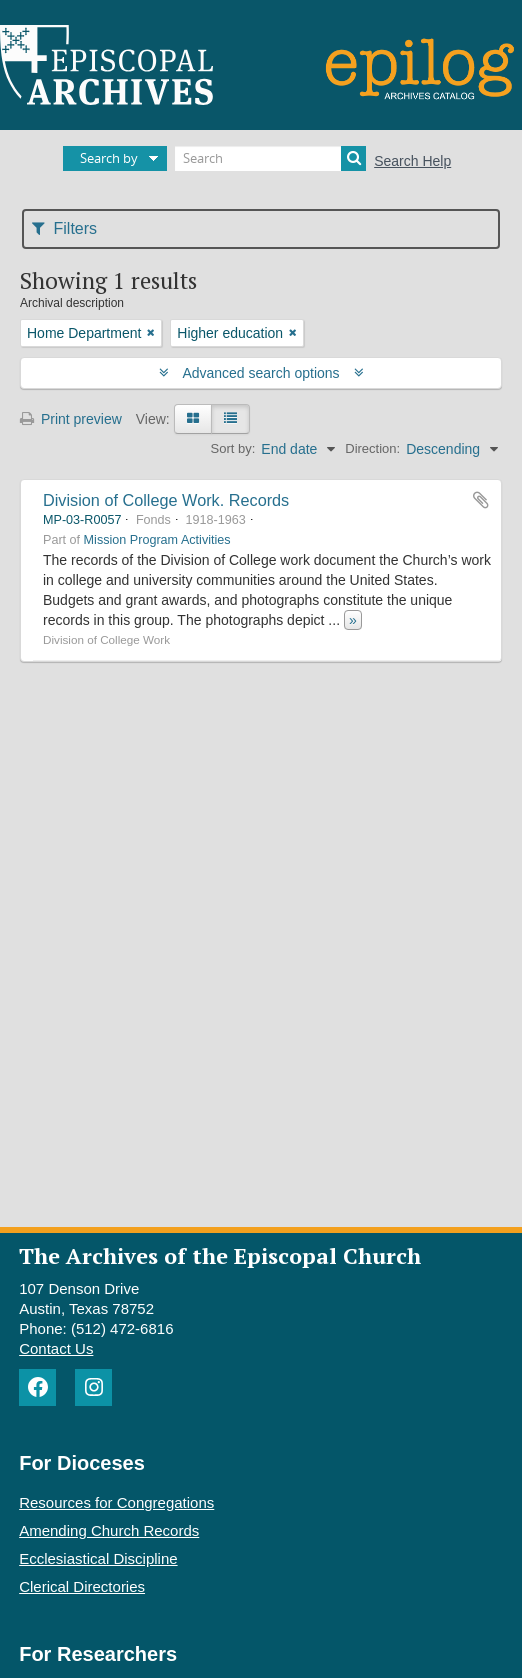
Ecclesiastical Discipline (98, 1558)
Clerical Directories (82, 1586)
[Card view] (193, 419)
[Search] (270, 158)
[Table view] (230, 419)
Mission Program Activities (157, 540)
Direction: (372, 448)
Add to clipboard (481, 500)
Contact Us (56, 1348)
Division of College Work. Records (166, 500)
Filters (64, 228)
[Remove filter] (151, 333)
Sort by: (233, 448)
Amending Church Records (109, 1530)
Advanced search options (261, 373)
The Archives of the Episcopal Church (220, 1255)
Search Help (412, 161)
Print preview (71, 419)
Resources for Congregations (116, 1502)
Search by (109, 158)
